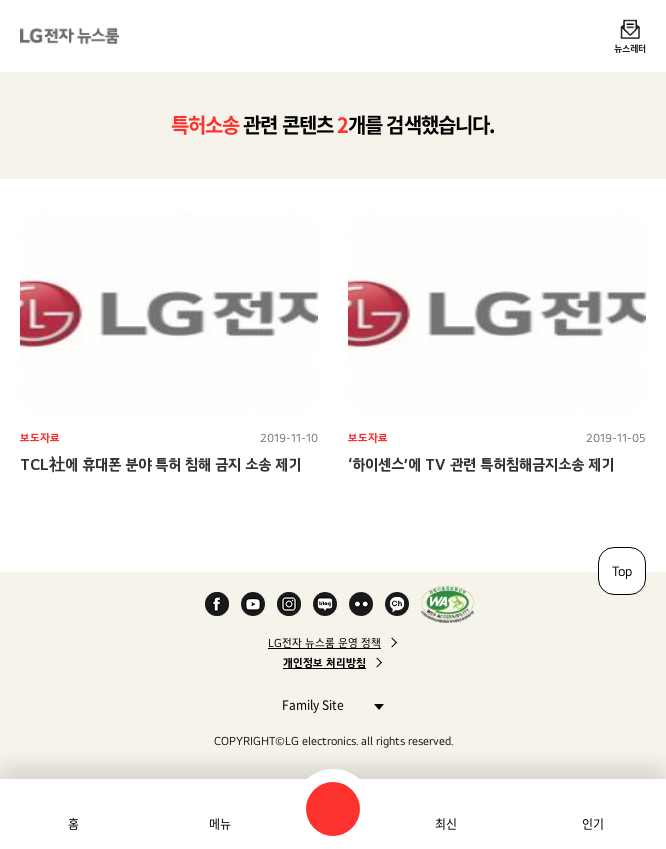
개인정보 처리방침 (324, 663)
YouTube (253, 604)
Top (622, 571)
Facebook (217, 604)
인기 (593, 824)
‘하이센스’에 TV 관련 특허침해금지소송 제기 (481, 464)
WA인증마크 (447, 604)
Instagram (289, 604)
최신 (446, 824)
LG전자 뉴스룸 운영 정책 (324, 643)
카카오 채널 (397, 604)
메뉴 (220, 824)
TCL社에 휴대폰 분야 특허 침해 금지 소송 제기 (160, 464)
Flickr (361, 604)
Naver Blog (325, 604)
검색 (333, 809)
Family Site (327, 704)
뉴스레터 (630, 48)
